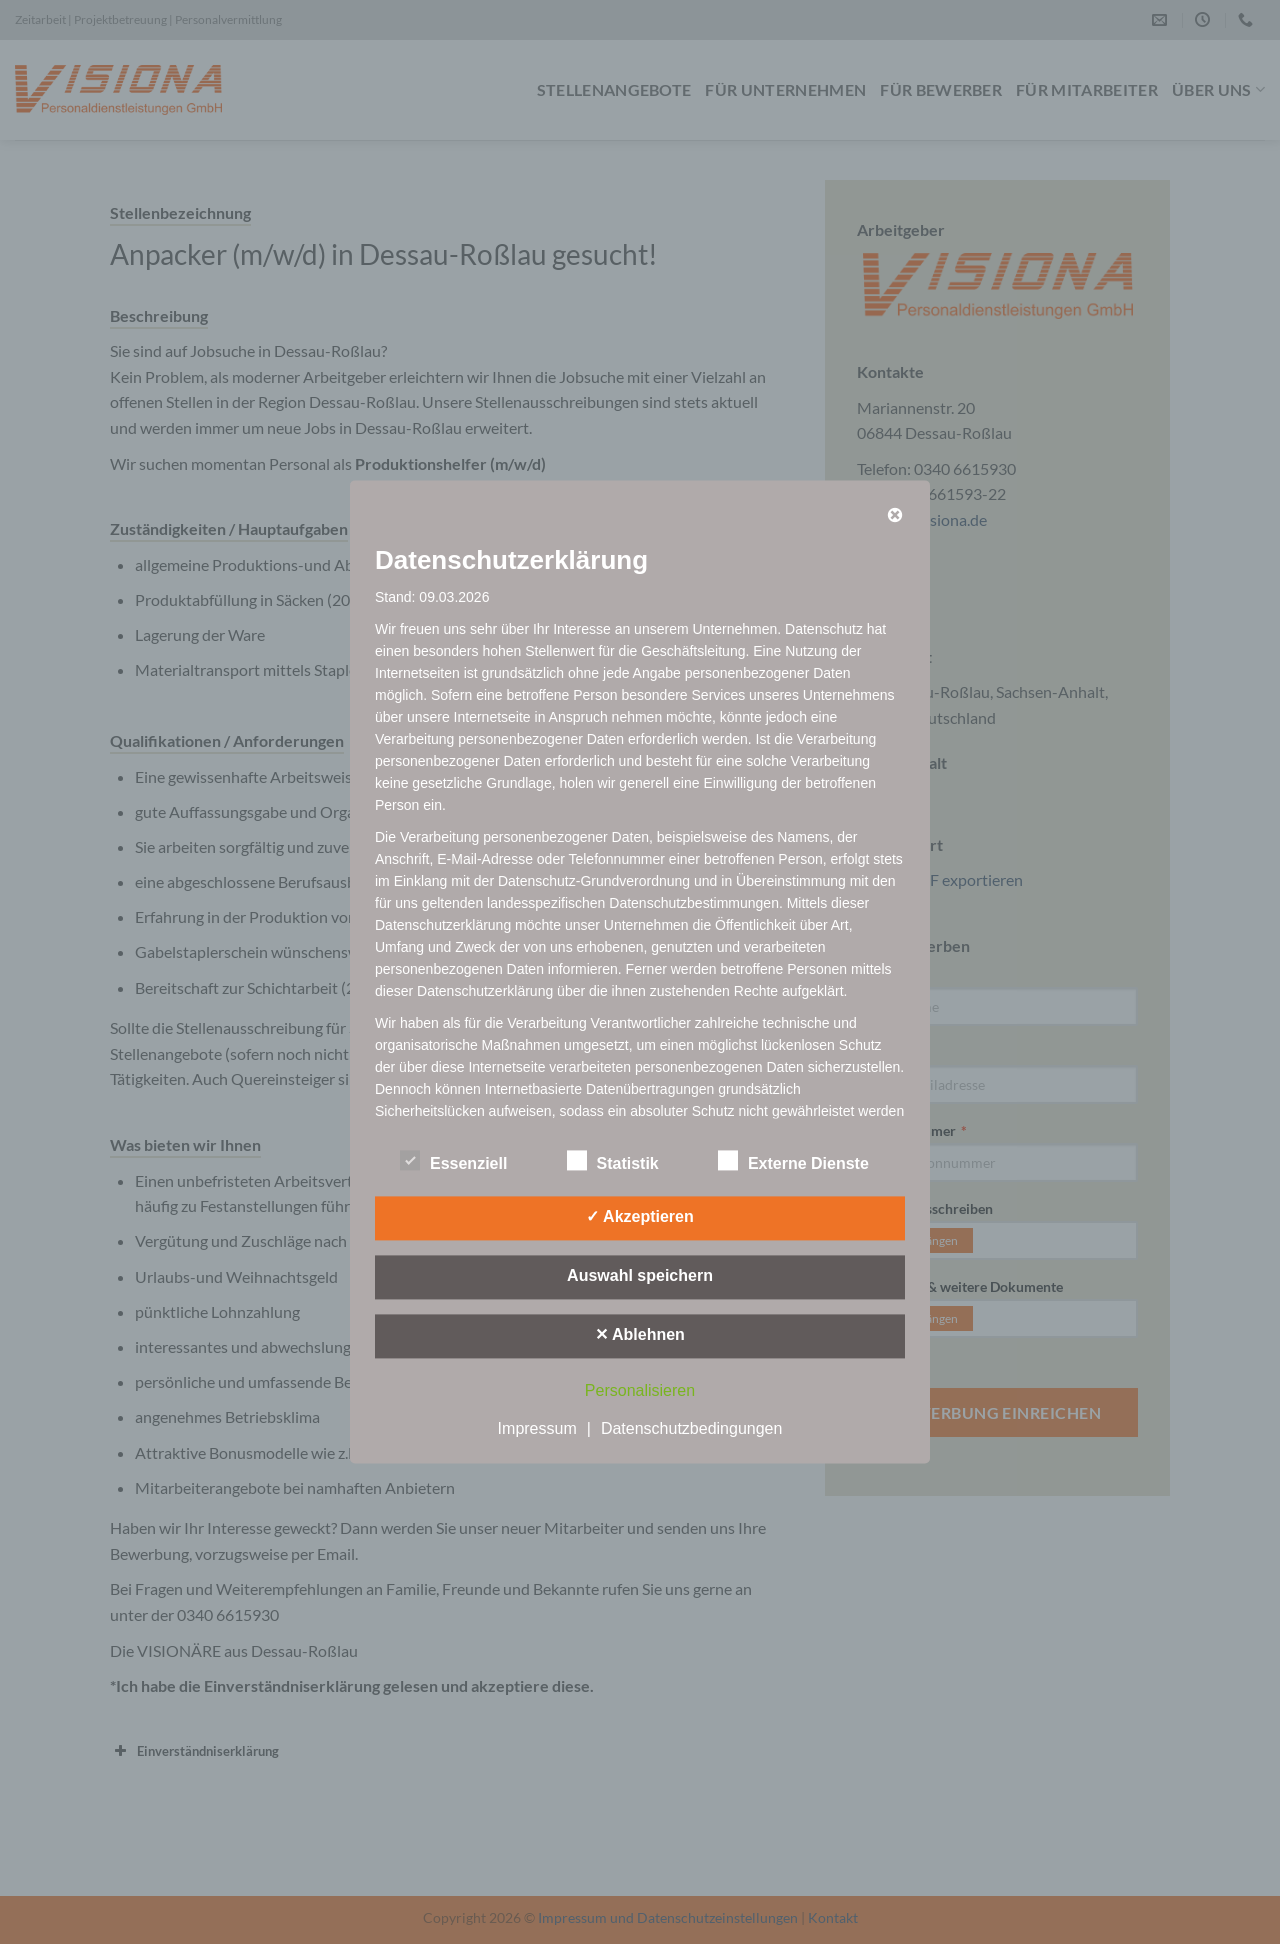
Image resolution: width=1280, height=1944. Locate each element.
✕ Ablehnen (640, 1335)
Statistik (613, 1162)
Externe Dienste (793, 1162)
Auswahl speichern (640, 1276)
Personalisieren (640, 1391)
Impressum (537, 1429)
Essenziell (453, 1162)
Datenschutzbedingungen (691, 1429)
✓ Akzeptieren (640, 1217)
